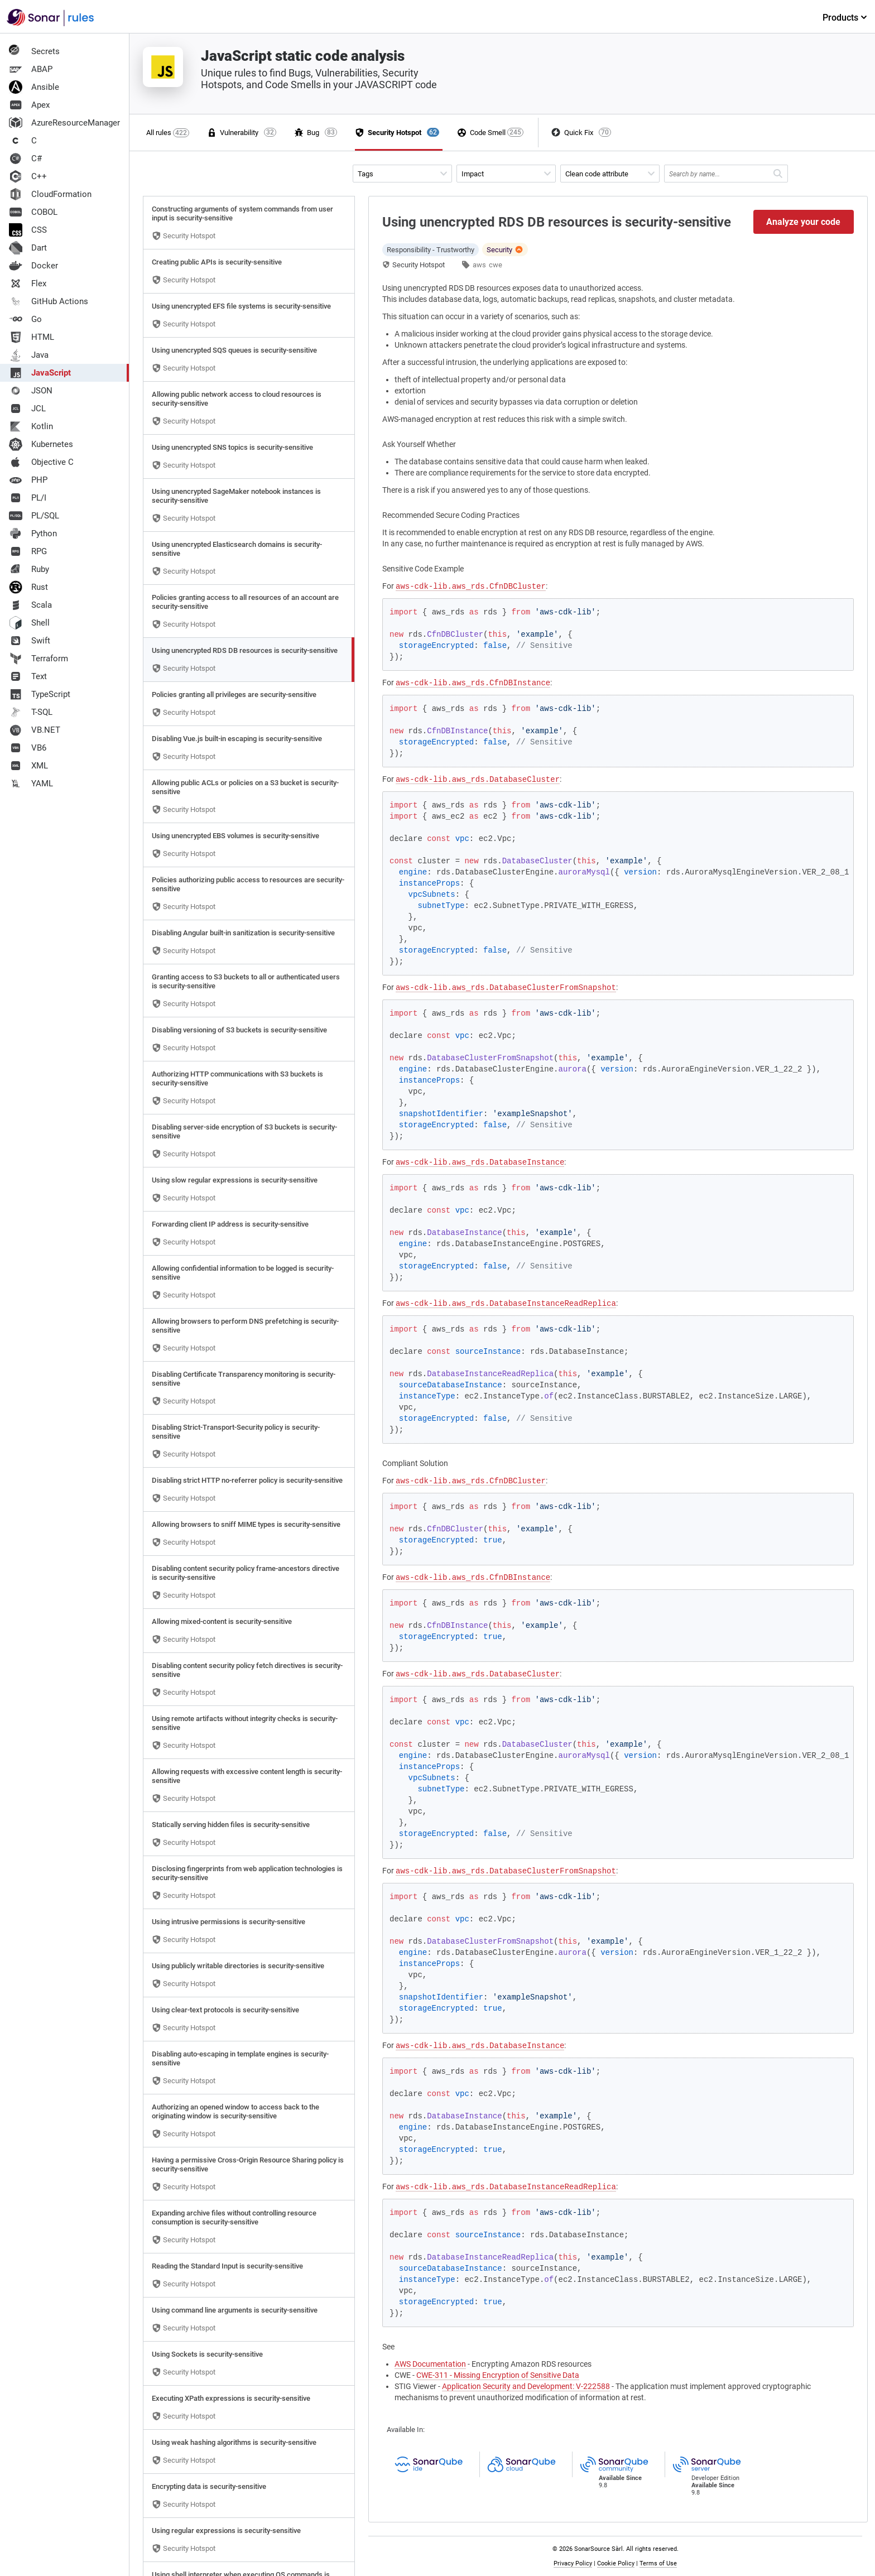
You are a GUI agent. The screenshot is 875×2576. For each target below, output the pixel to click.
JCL (27, 408)
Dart (28, 247)
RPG (28, 551)
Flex (27, 283)
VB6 (27, 747)
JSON (30, 390)
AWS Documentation (430, 2363)
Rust (28, 587)
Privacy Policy (573, 2563)
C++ (28, 176)
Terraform (38, 658)
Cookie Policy (615, 2563)
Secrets (34, 51)
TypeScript (39, 694)
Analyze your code (803, 222)
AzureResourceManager (64, 122)
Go (25, 319)
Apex (29, 105)
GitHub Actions (48, 301)
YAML (31, 783)
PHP (28, 480)
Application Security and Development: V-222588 (526, 2386)
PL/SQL (34, 515)
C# (25, 158)
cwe (495, 265)
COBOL (33, 212)
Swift (29, 640)
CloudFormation (50, 194)
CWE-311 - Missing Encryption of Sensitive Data (497, 2375)
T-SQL (30, 712)
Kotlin (31, 426)
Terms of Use (658, 2563)
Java (29, 355)
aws (479, 265)
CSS (28, 230)
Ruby (29, 569)
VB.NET (34, 730)
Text (28, 676)
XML (28, 765)
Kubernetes (41, 444)
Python (33, 533)
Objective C (41, 462)
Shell (29, 622)
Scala (30, 605)
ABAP (30, 69)
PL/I (27, 497)
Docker (33, 265)
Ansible (34, 87)
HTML (31, 337)
